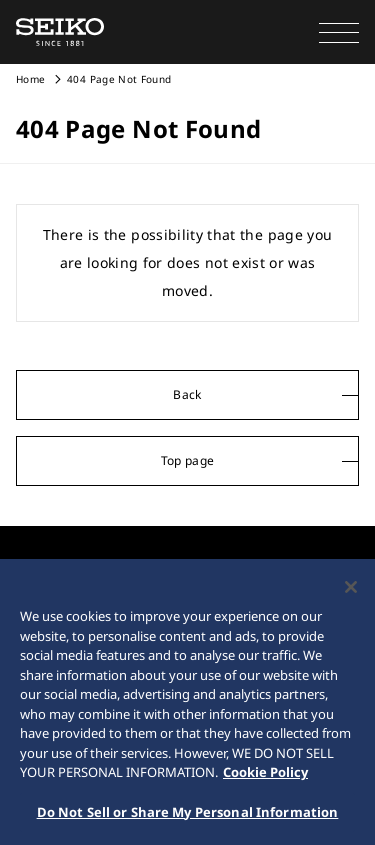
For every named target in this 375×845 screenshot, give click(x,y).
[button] (339, 32)
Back (187, 394)
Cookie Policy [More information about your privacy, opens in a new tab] (265, 777)
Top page (188, 460)
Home (30, 79)
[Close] (351, 592)
